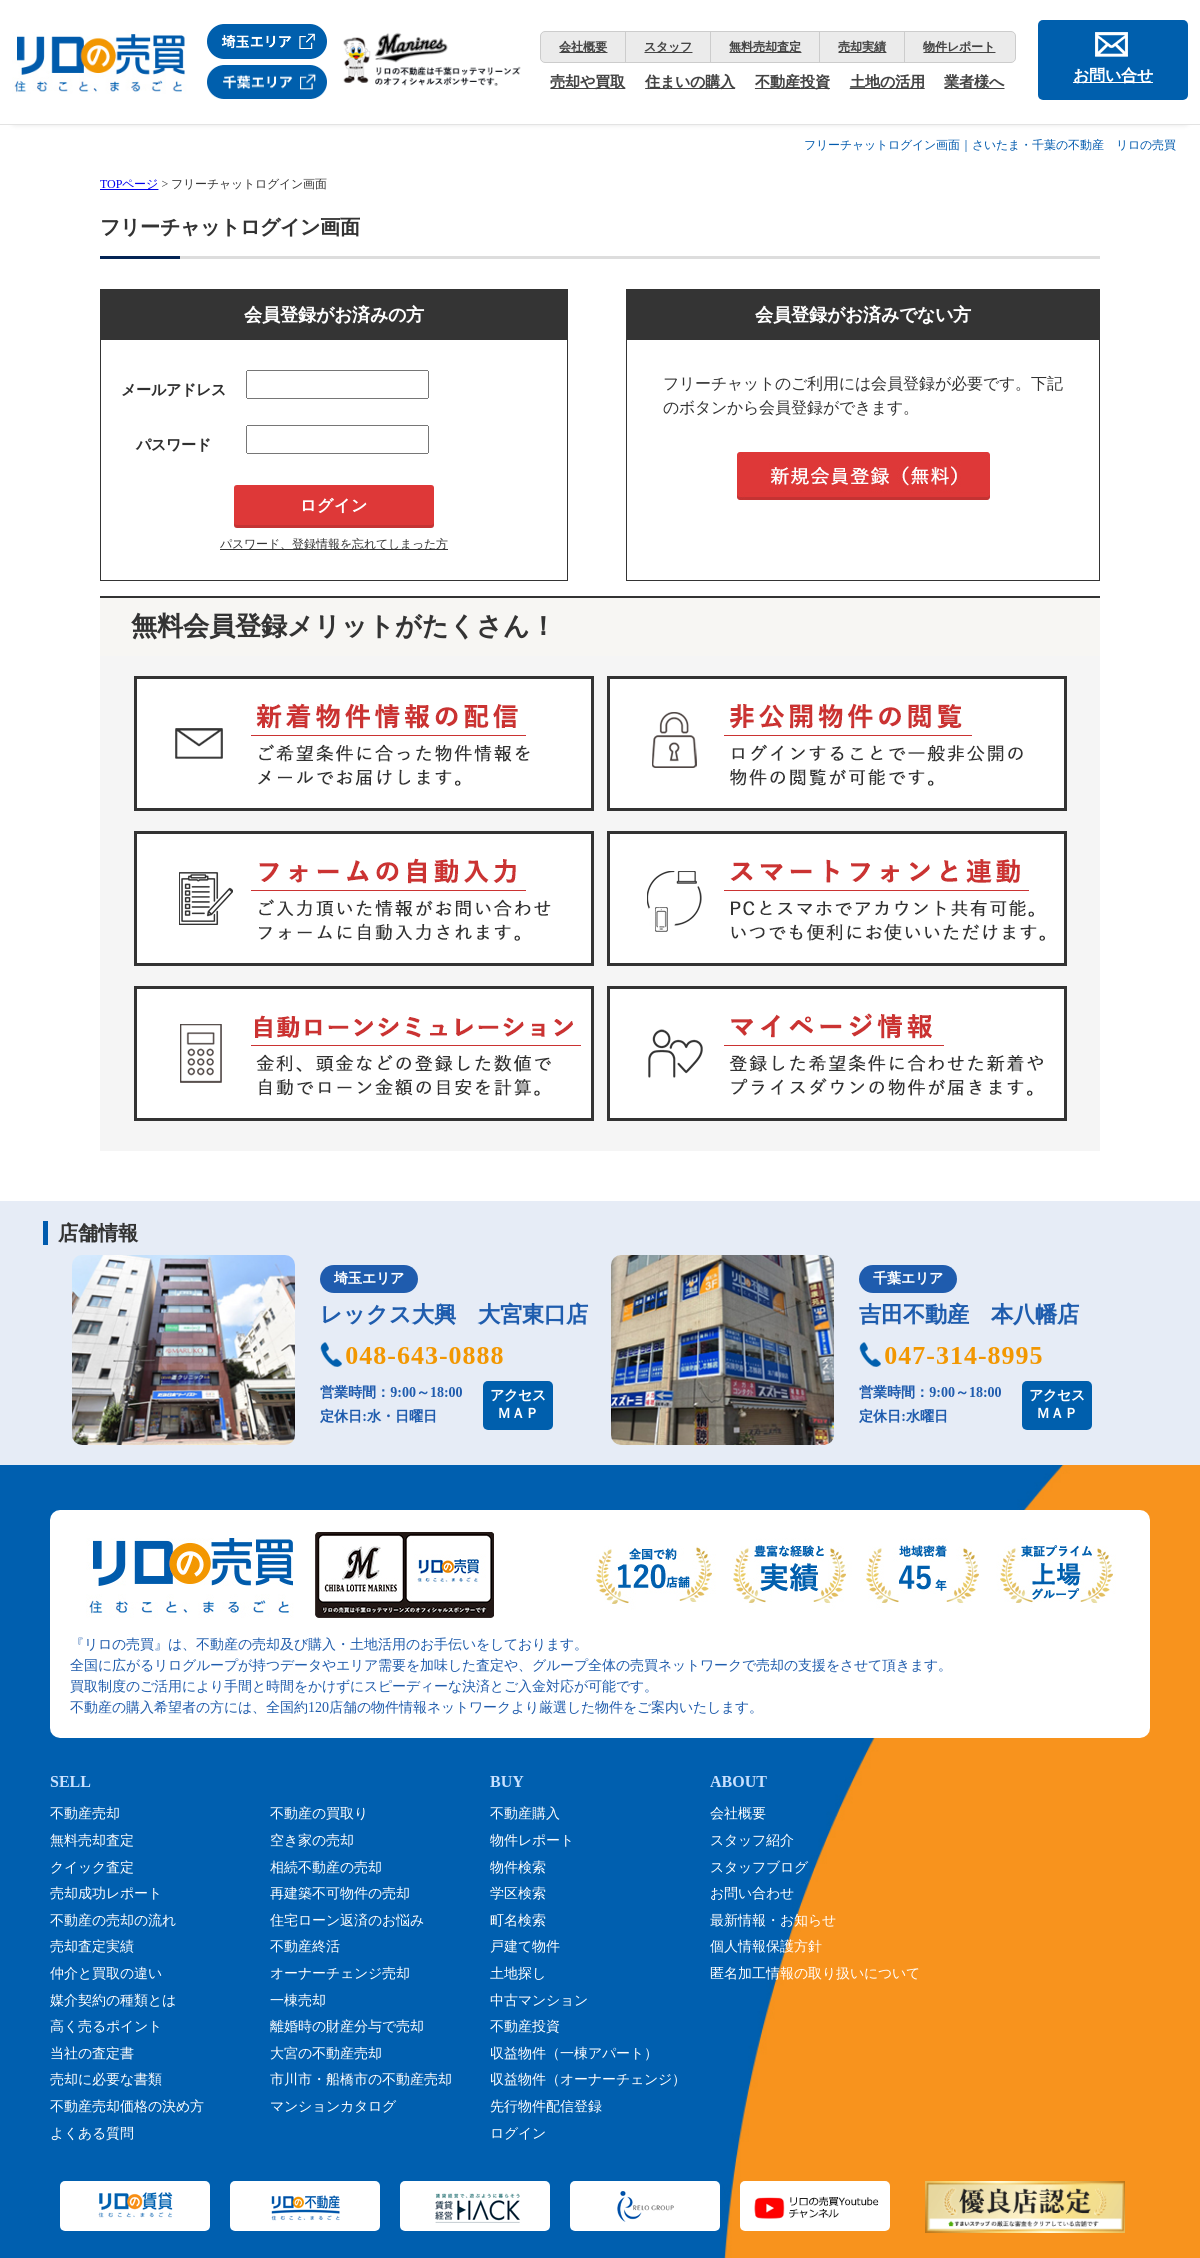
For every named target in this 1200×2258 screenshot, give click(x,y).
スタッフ (668, 47)
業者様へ (974, 82)
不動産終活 (305, 1946)
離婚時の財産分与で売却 (347, 2026)
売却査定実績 (92, 1946)
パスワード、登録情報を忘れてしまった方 (334, 544)
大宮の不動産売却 (326, 2053)
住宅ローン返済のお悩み (347, 1920)
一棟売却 (298, 2000)
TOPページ (129, 184)
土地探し (518, 1973)
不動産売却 (85, 1813)
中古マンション (539, 2000)
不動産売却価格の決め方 (127, 2106)
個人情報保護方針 (766, 1946)
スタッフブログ (759, 1867)
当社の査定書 (92, 2053)
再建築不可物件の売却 (340, 1893)
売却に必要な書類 (106, 2079)
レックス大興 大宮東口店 (454, 1314)
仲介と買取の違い (106, 1973)
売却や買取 (587, 82)
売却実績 (862, 47)
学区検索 (518, 1893)
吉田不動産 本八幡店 (969, 1314)
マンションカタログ (333, 2106)
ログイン (518, 2133)
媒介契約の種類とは (113, 2000)
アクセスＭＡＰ (518, 1404)
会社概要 (583, 47)
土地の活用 (887, 82)
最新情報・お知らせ (773, 1920)
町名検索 (518, 1920)
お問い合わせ (752, 1893)
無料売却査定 (765, 47)
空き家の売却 (312, 1840)
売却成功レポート (106, 1893)
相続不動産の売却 (326, 1867)
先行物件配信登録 (546, 2106)
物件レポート (959, 47)
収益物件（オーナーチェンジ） (588, 2079)
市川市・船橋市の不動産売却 (361, 2079)
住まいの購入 (690, 82)
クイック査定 (92, 1867)
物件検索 (518, 1867)
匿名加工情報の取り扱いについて (815, 1973)
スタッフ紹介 (752, 1840)
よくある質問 (92, 2133)
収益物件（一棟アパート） (574, 2053)
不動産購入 (525, 1813)
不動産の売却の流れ (113, 1920)
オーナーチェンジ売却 (340, 1973)
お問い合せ (1113, 75)
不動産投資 (792, 82)
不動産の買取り (319, 1813)
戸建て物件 (525, 1946)
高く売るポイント (106, 2026)
